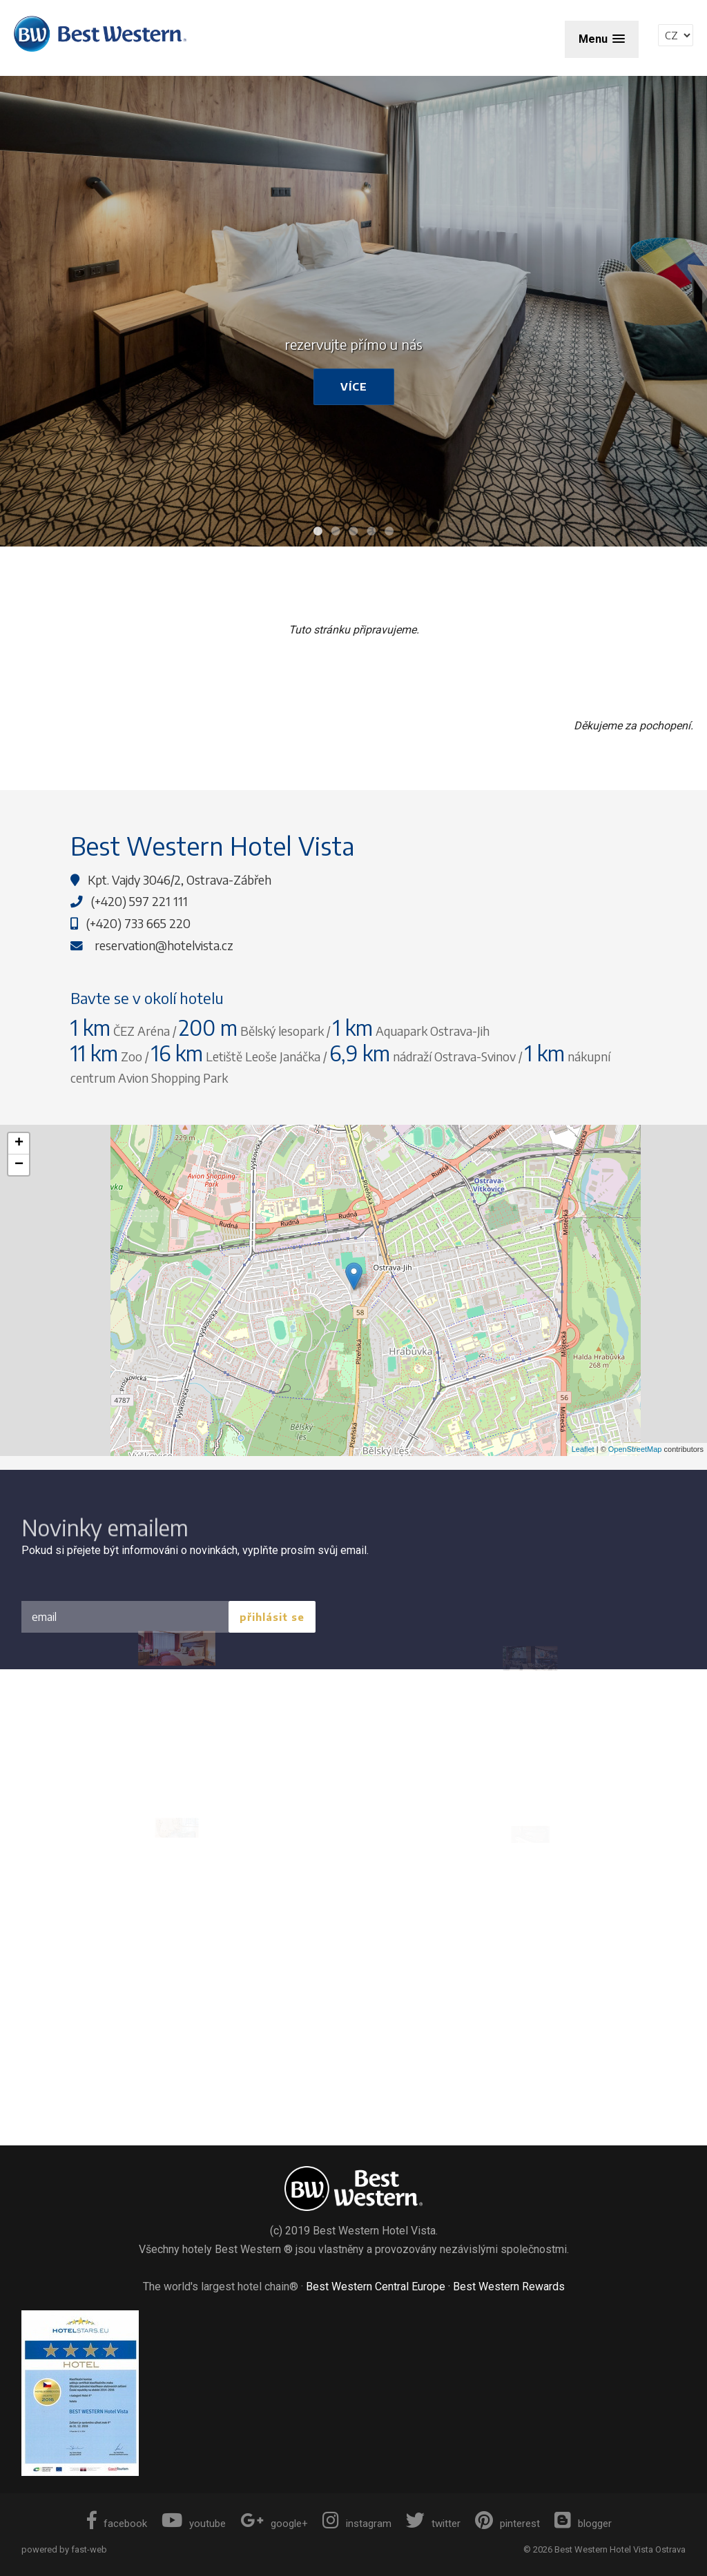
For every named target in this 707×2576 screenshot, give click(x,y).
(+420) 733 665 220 (138, 923)
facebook (117, 2523)
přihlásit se (272, 1617)
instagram (356, 2523)
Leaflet (583, 1449)
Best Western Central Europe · (379, 2286)
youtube (194, 2523)
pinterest (507, 2523)
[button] (602, 39)
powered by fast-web (64, 2549)
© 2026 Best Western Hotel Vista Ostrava (604, 2549)
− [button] (18, 1164)
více (353, 386)
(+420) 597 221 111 (139, 901)
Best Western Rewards (509, 2286)
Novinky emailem (104, 1539)
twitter (433, 2523)
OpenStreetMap (635, 1449)
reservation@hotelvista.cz (164, 945)
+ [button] (18, 1143)
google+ (274, 2523)
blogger (583, 2523)
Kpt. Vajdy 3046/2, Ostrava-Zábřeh (179, 879)
